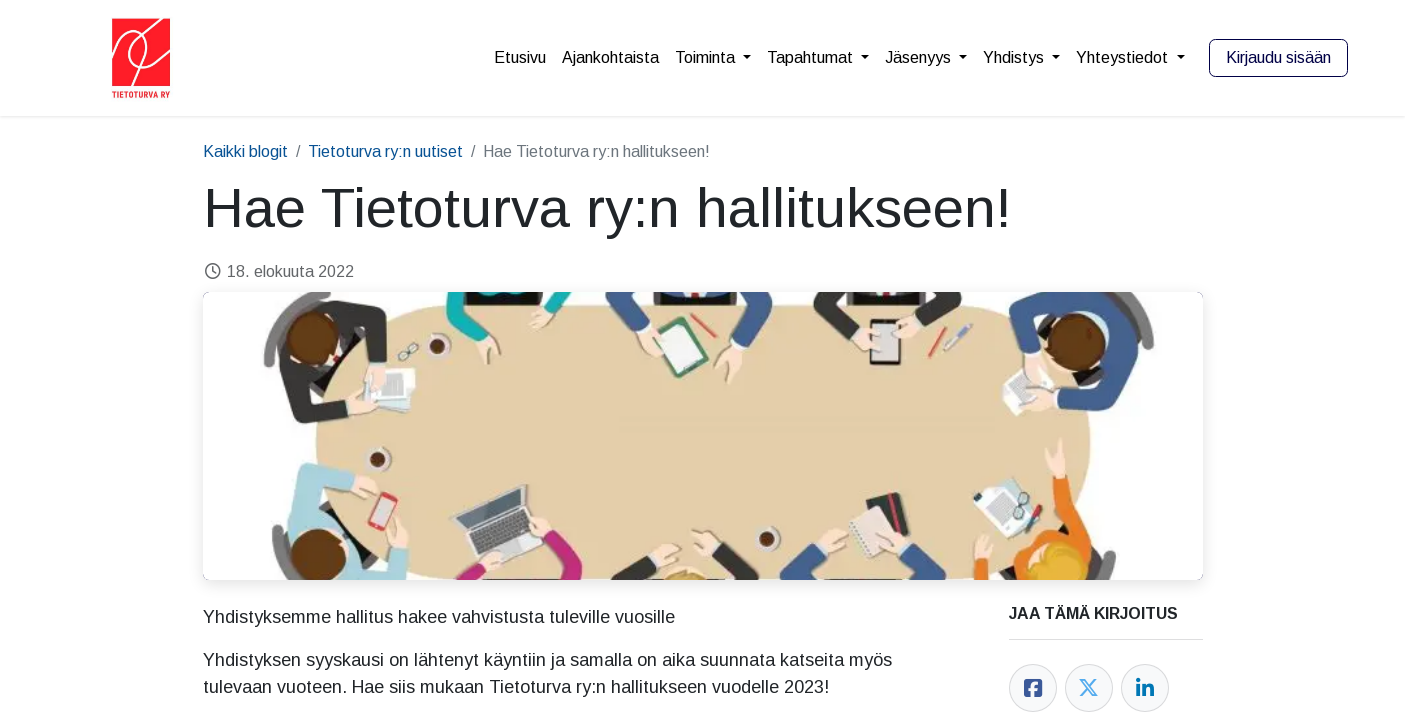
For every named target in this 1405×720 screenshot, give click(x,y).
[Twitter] (1089, 688)
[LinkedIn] (1145, 688)
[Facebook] (1033, 688)
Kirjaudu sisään (1278, 57)
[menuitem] (520, 58)
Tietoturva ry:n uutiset (385, 151)
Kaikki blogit (245, 151)
